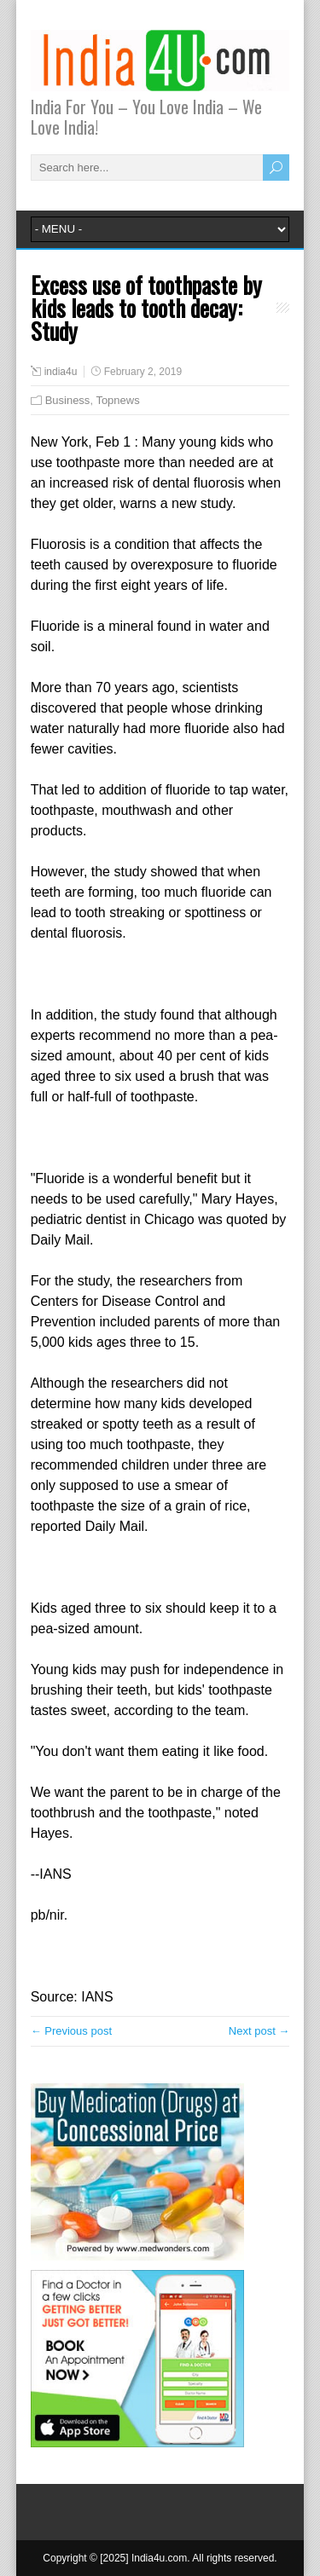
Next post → (259, 2030)
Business (67, 400)
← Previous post (71, 2030)
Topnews (117, 400)
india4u (61, 372)
